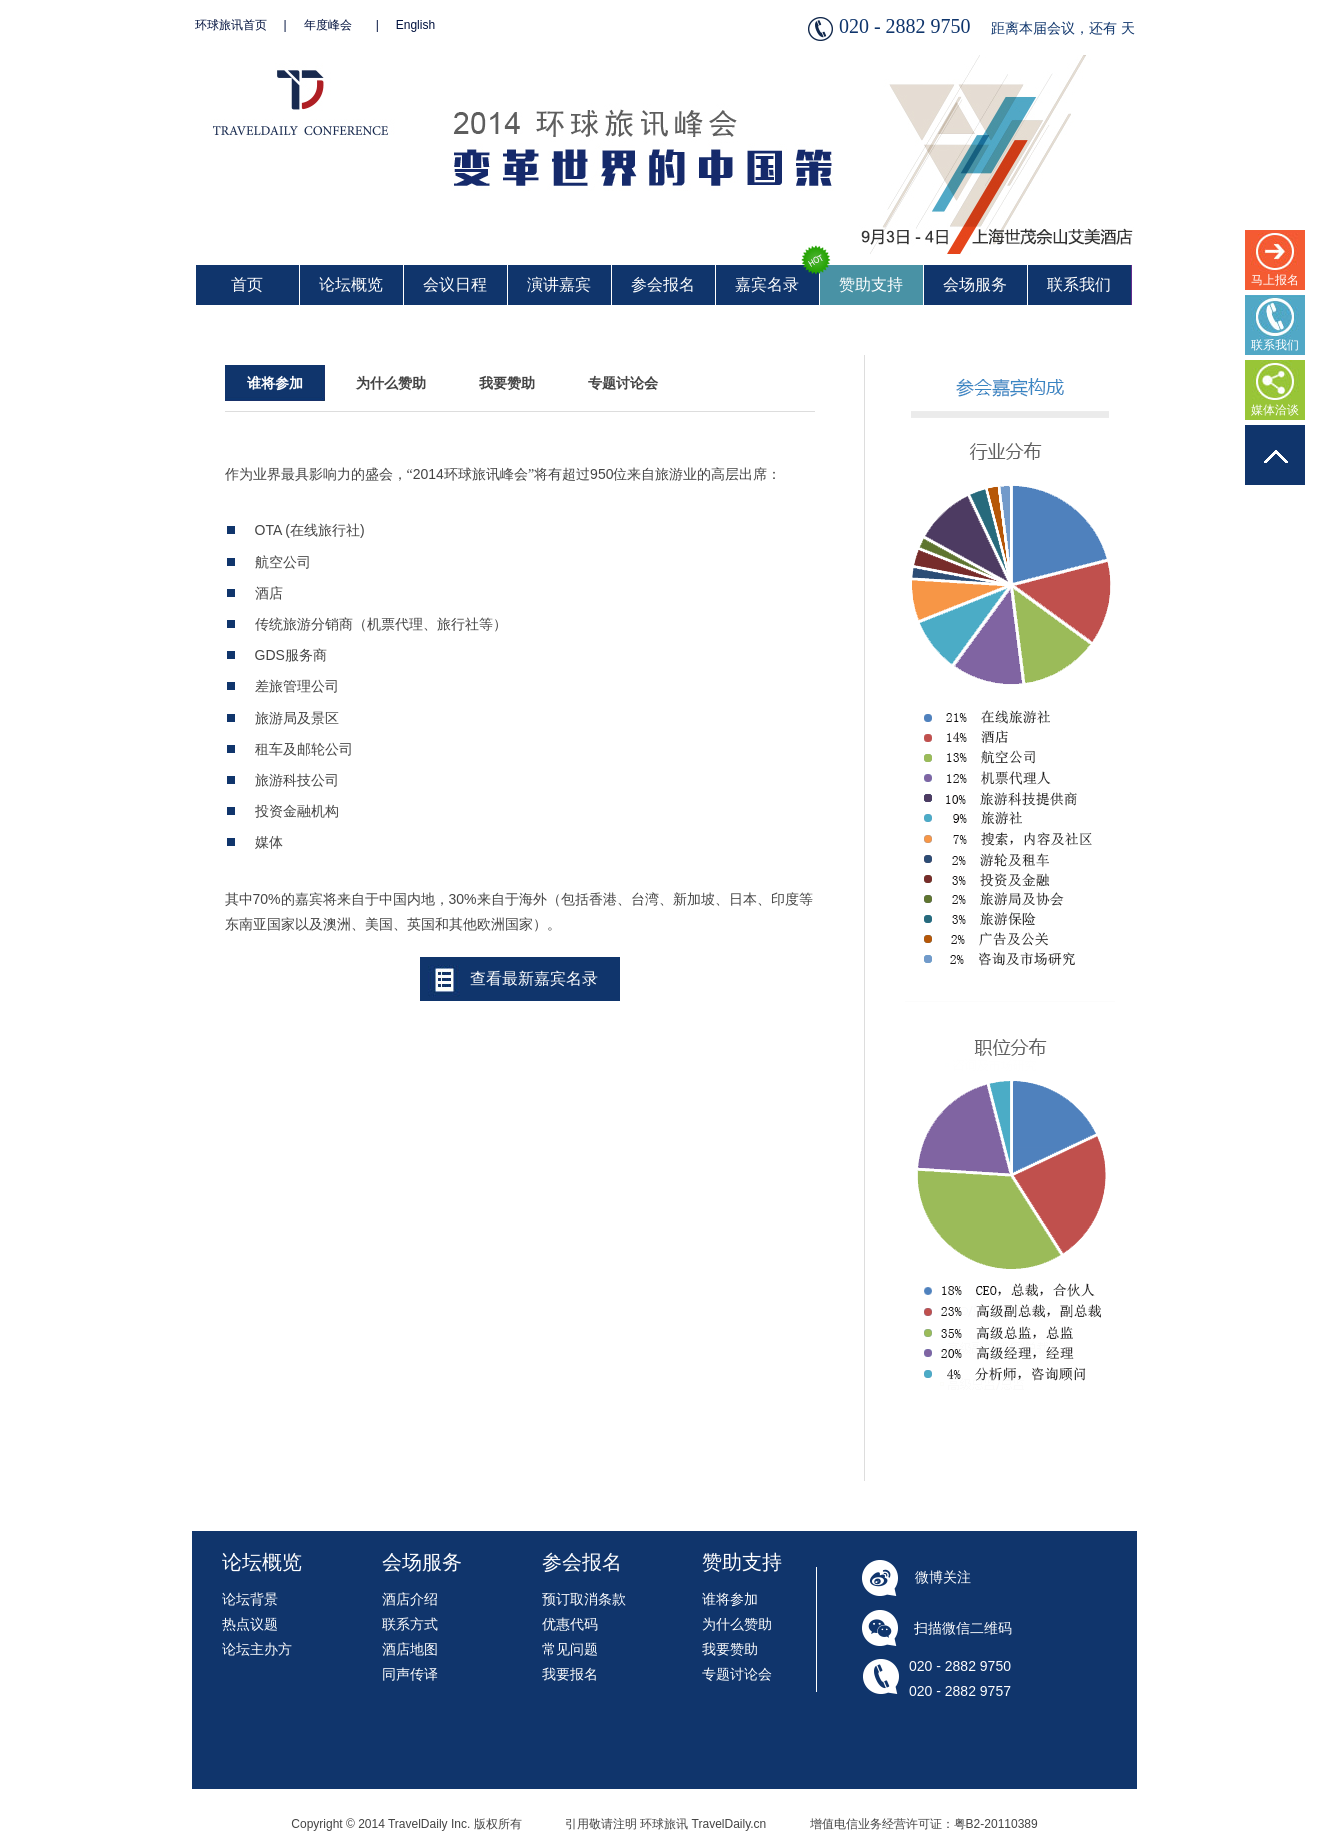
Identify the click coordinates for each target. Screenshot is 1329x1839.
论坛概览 (351, 284)
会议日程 (455, 284)
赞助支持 (871, 284)
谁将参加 (275, 383)
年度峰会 (328, 25)
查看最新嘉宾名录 (534, 978)
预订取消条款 (584, 1599)
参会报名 (663, 284)
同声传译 (410, 1674)
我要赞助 (507, 383)
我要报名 (570, 1674)
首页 (247, 284)
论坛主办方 (257, 1649)
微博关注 (943, 1577)
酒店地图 (410, 1649)
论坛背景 (250, 1599)
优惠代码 (570, 1624)
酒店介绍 (410, 1599)
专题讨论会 (623, 383)
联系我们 (1079, 284)
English (415, 25)
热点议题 (250, 1624)
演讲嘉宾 (559, 284)
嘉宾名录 (767, 284)
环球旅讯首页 (231, 25)
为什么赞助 (391, 383)
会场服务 (975, 284)
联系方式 (410, 1624)
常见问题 (570, 1649)
